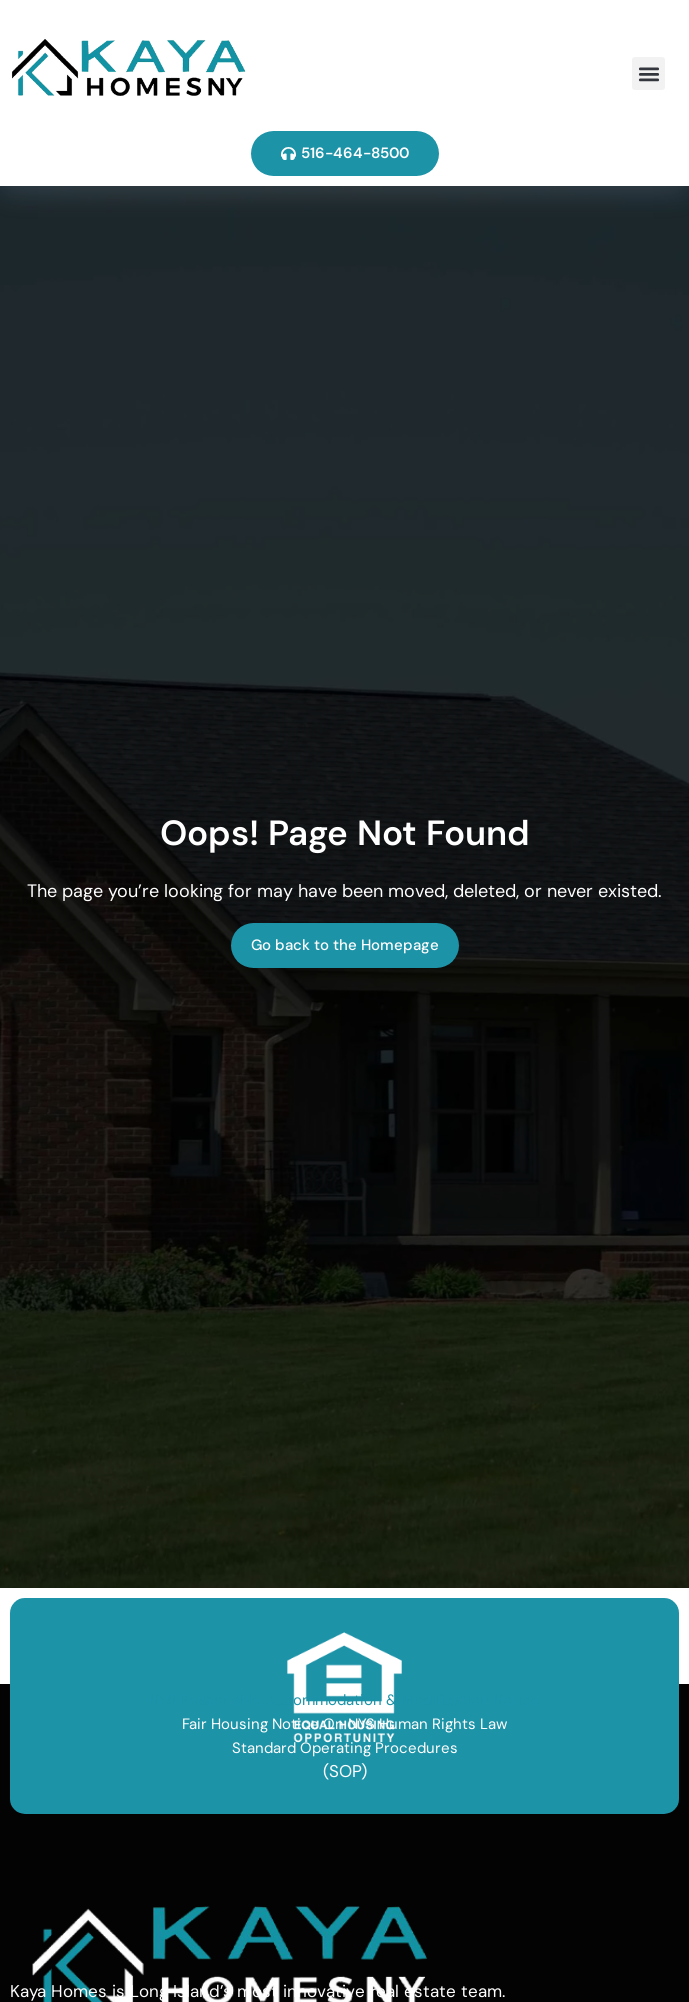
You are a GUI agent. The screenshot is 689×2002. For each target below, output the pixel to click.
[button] (648, 73)
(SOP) (345, 1771)
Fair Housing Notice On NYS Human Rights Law (344, 1724)
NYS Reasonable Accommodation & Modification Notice (344, 1700)
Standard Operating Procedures (345, 1748)
